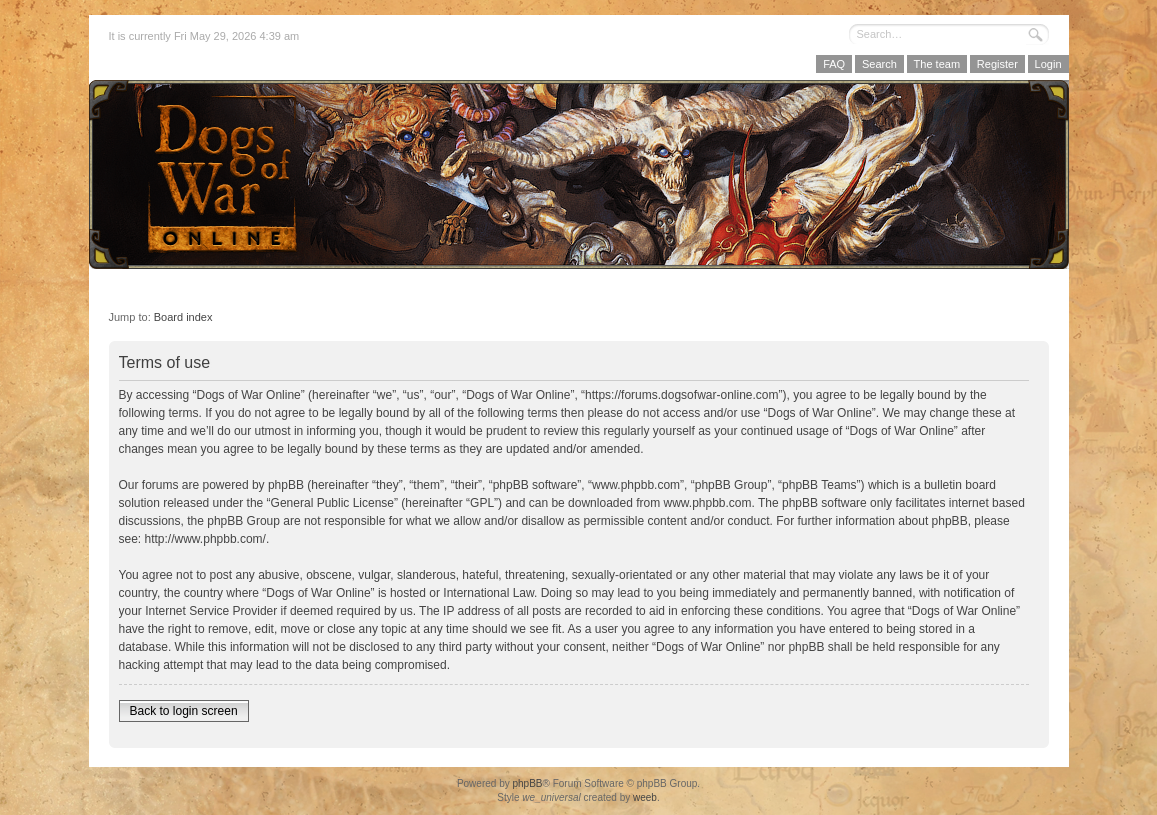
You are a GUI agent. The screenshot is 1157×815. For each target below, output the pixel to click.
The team (937, 64)
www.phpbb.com (708, 503)
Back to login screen (184, 711)
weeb (645, 797)
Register (997, 64)
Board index (183, 317)
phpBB (527, 783)
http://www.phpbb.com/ (205, 539)
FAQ (834, 64)
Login (1048, 64)
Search (879, 64)
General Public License (332, 503)
